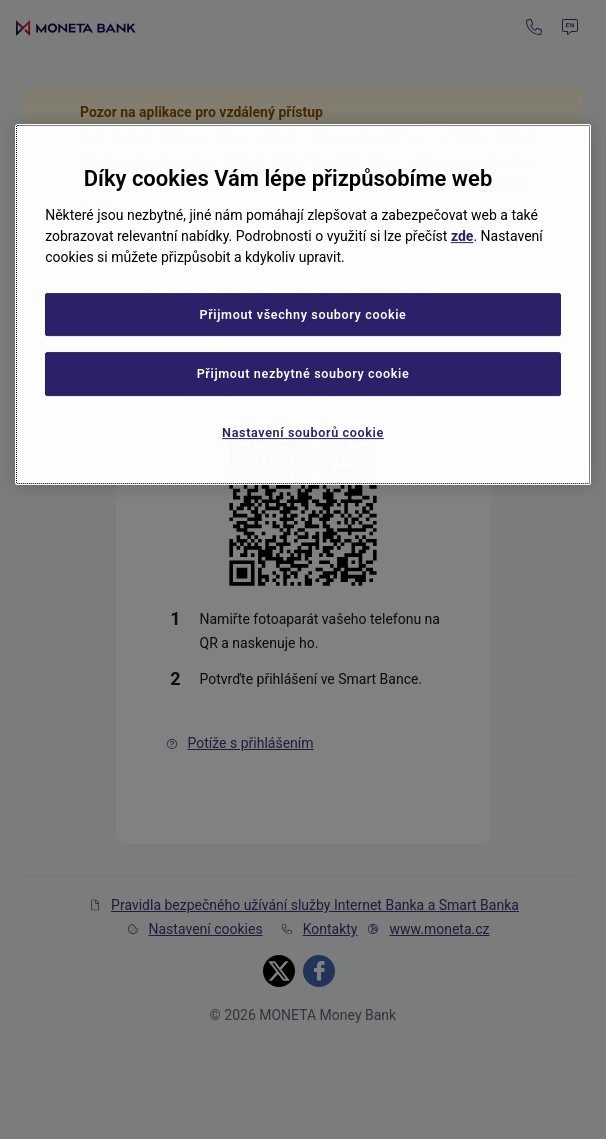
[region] (303, 304)
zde (462, 236)
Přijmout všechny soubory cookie (302, 314)
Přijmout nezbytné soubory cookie (303, 373)
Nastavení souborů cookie (303, 432)
